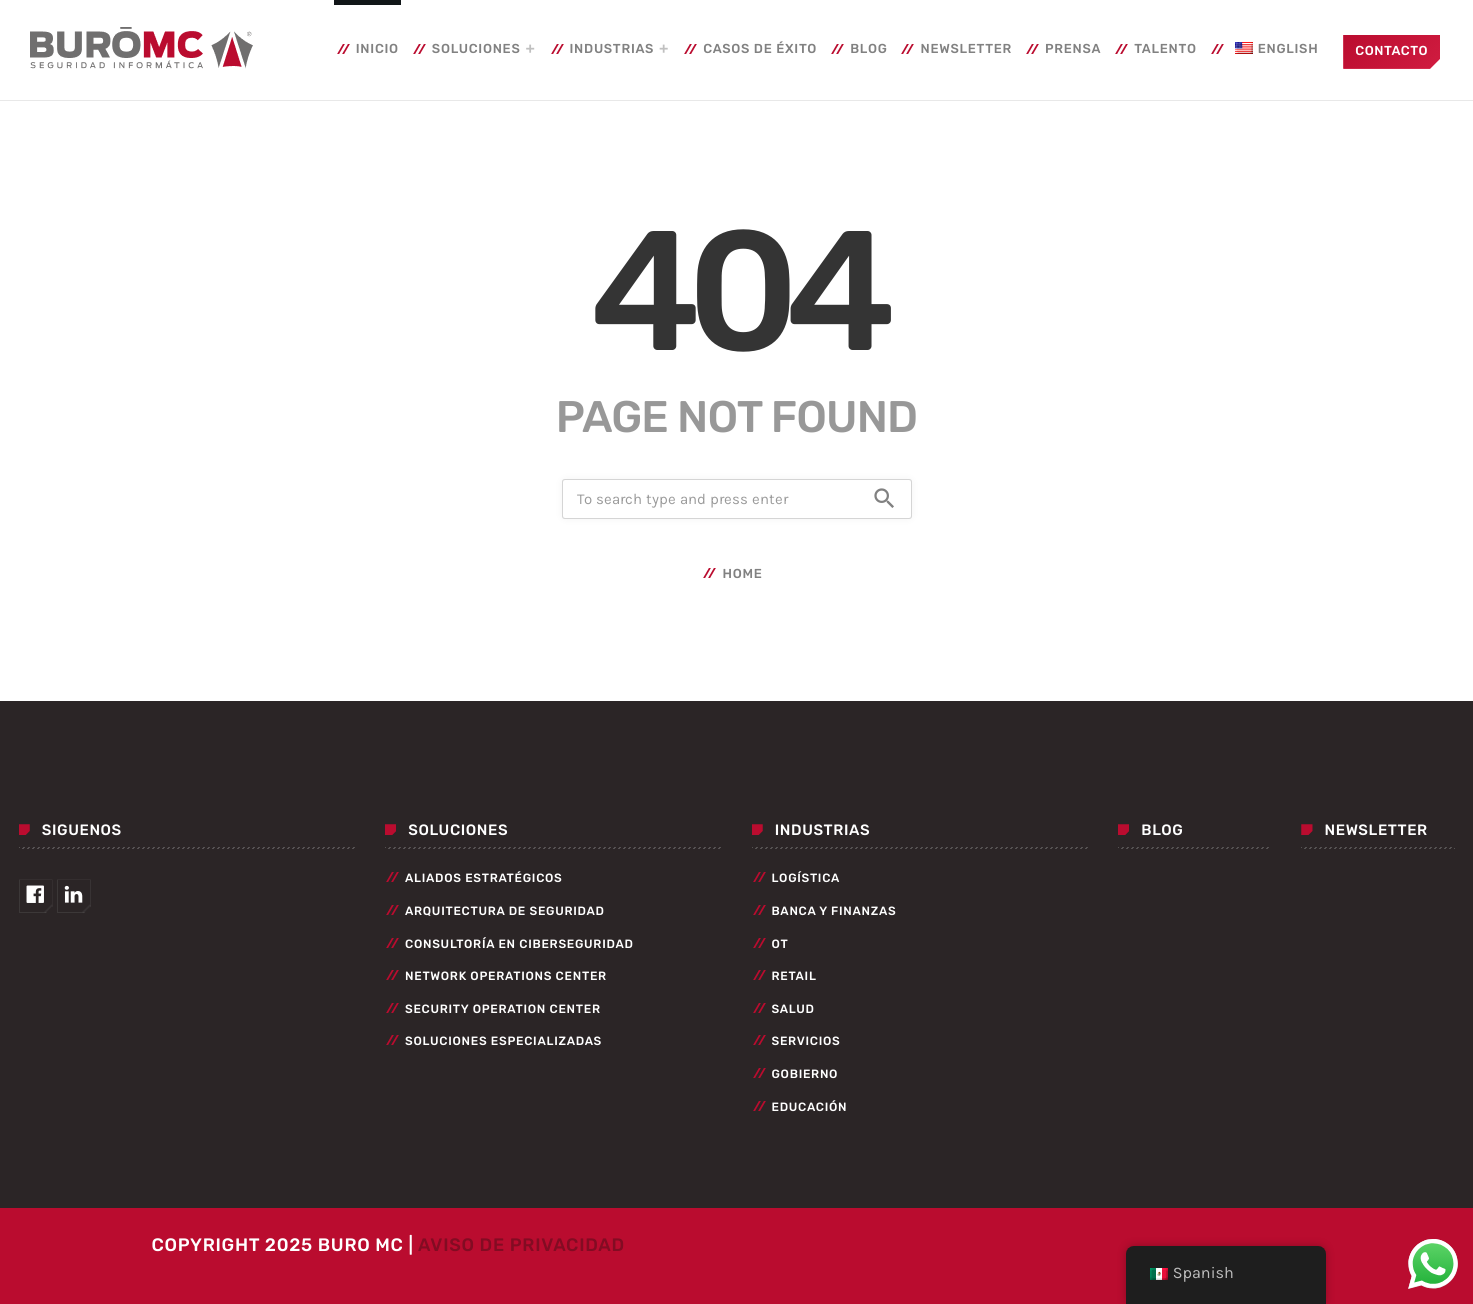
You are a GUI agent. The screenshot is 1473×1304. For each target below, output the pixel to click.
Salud (793, 1009)
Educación (810, 1107)
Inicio (377, 49)
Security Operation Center (503, 1009)
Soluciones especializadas (503, 1041)
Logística (806, 878)
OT (780, 944)
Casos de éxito (760, 49)
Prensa (1073, 49)
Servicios (806, 1041)
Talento (1165, 49)
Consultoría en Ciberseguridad (519, 944)
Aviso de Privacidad (521, 1245)
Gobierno (805, 1074)
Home (742, 574)
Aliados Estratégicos (484, 878)
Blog (868, 49)
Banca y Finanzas (834, 911)
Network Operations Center (506, 976)
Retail (794, 976)
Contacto (1391, 51)
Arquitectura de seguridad (505, 911)
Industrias (612, 49)
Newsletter (966, 49)
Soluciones (476, 49)
